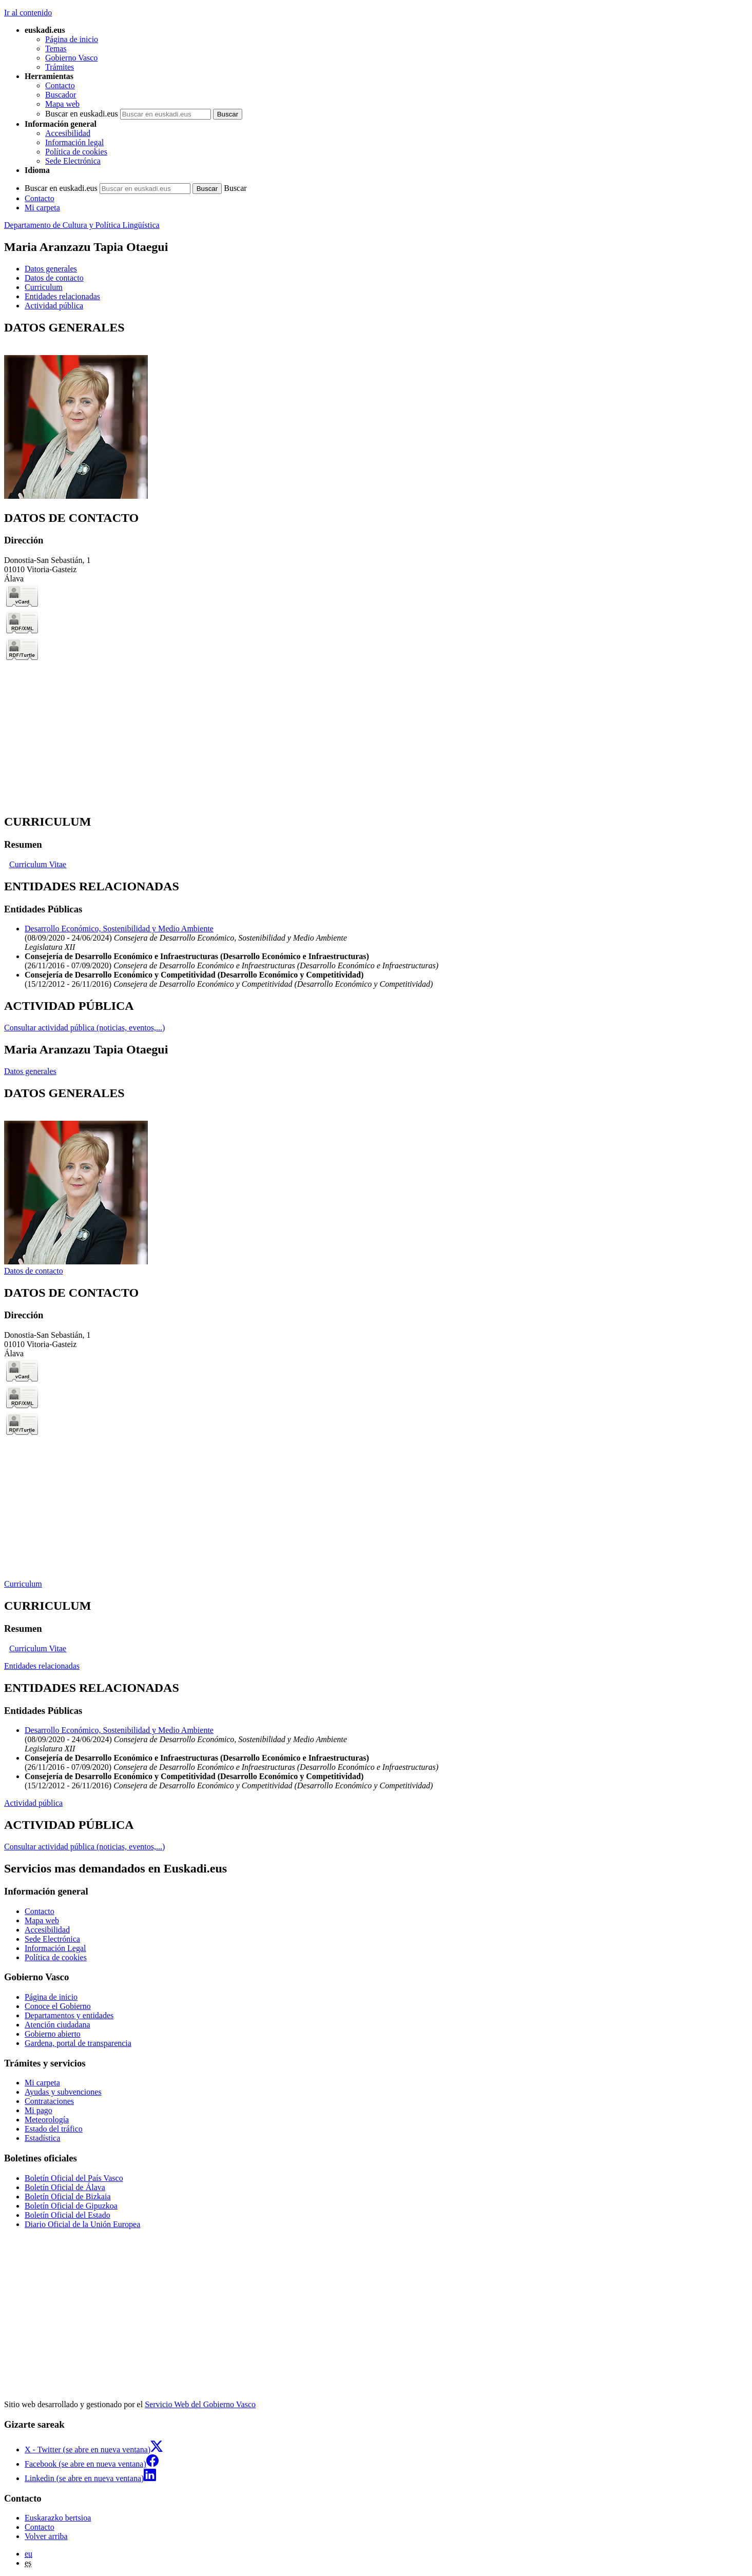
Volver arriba (46, 2536)
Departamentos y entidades (69, 2015)
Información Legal (55, 1948)
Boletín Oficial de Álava (65, 2187)
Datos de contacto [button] (54, 278)
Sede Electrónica (73, 161)
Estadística (42, 2138)
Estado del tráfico (54, 2128)
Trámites (59, 67)
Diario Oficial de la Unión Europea (82, 2224)
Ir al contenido (28, 12)
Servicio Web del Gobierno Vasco (200, 2404)
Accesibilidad (67, 133)
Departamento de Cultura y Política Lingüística (82, 225)
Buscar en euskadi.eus (81, 113)
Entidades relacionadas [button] (62, 296)
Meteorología (47, 2119)
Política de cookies (76, 151)
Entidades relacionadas (42, 1666)
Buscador (60, 94)
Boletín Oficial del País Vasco (74, 2178)
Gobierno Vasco (71, 57)
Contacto (60, 85)
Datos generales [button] (51, 268)
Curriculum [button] (44, 287)
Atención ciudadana (57, 2024)
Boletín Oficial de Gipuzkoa (71, 2205)
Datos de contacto (33, 1270)
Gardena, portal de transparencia (78, 2043)
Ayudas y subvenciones (63, 2091)
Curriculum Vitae (37, 864)
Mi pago (38, 2110)
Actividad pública (33, 1803)
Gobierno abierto (53, 2033)
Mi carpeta (42, 207)
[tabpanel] (376, 411)
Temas (56, 48)
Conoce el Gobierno (58, 2006)
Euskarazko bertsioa (58, 2517)
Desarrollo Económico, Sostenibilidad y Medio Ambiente (119, 928)
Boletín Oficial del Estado (67, 2215)
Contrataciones (49, 2101)
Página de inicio (71, 39)
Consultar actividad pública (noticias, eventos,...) (84, 1027)
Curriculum (23, 1583)
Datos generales (30, 1071)
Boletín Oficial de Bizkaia (68, 2196)
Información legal (74, 142)
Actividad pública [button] (54, 305)
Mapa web (62, 104)
